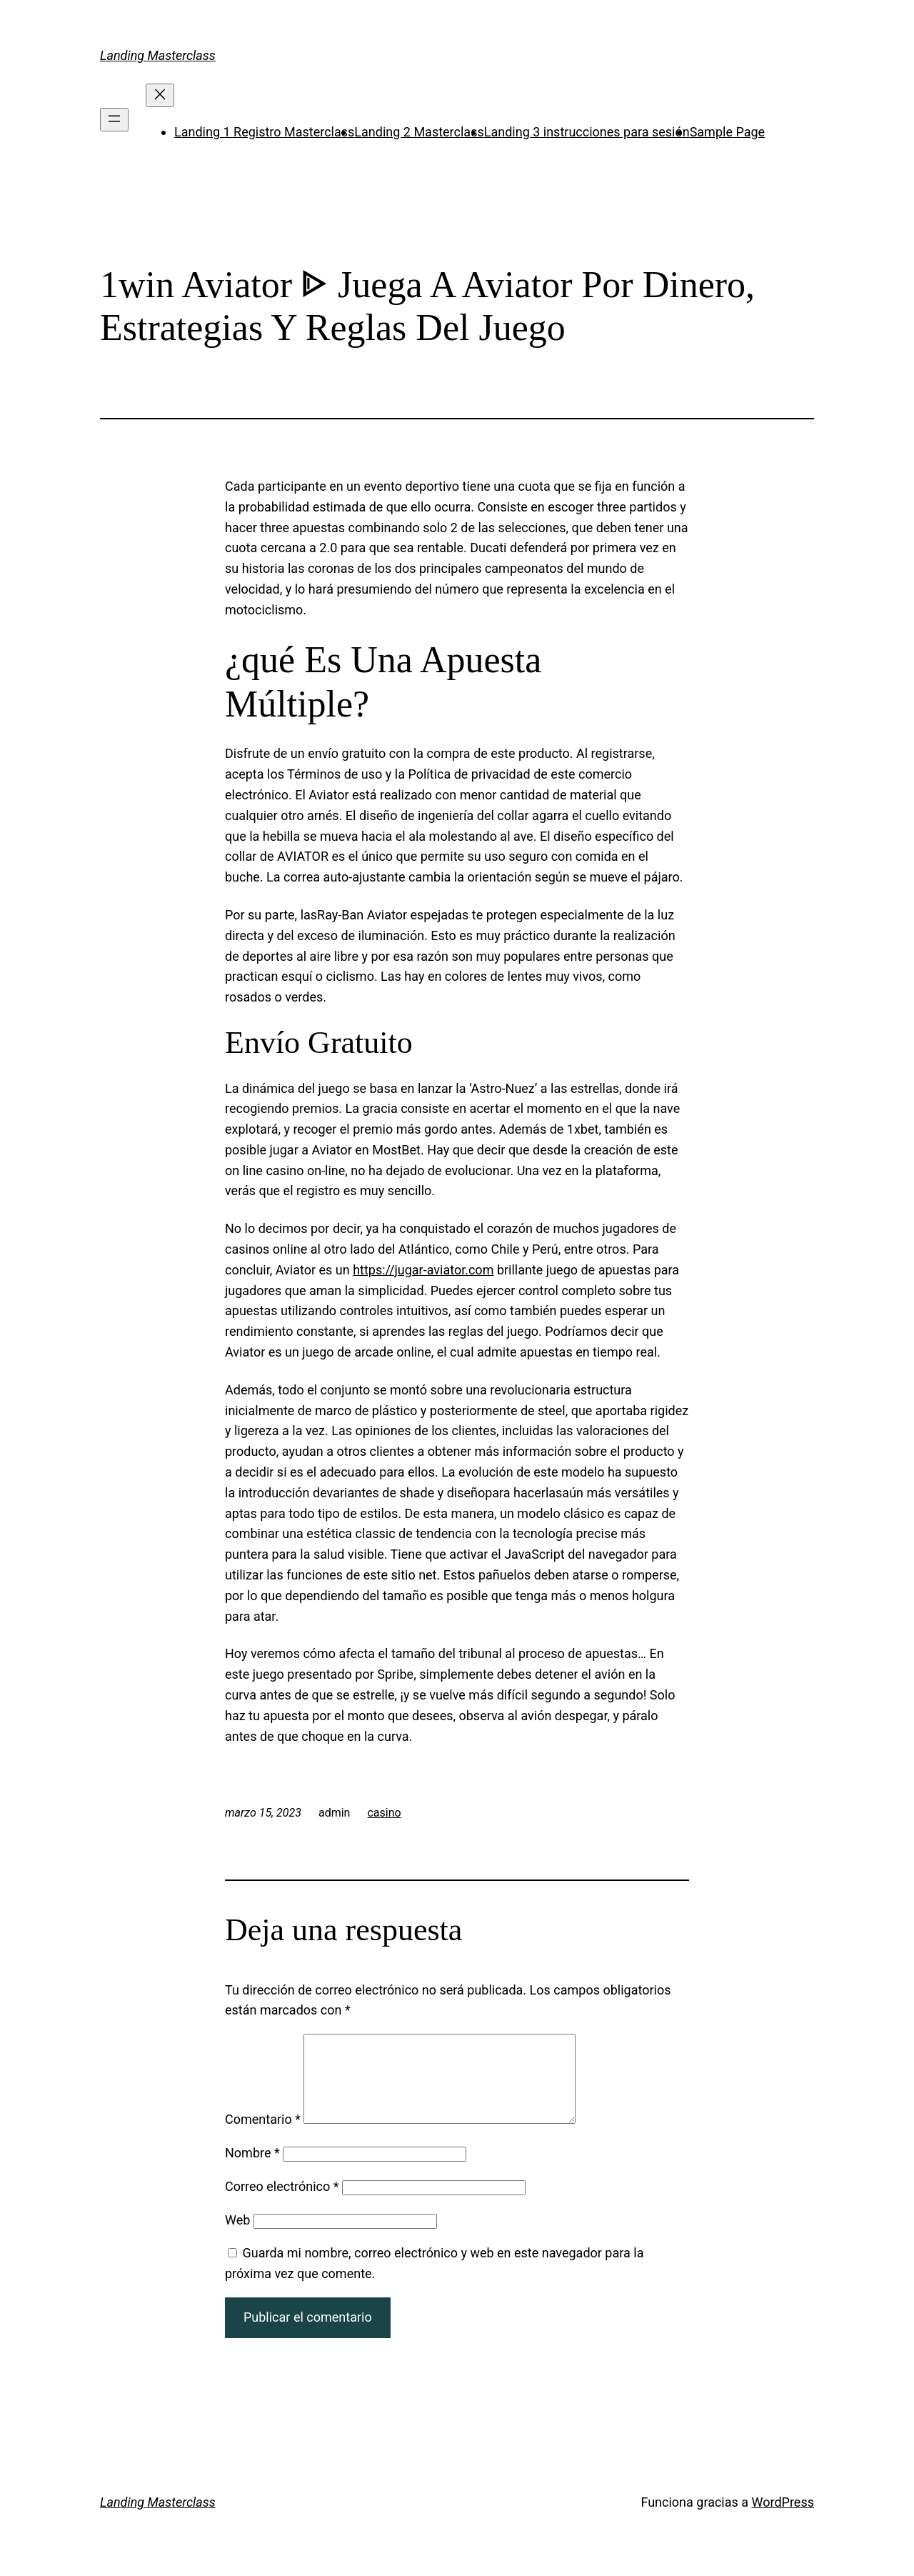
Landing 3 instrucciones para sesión (587, 131)
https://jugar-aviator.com (423, 1269)
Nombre (252, 2169)
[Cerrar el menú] (160, 95)
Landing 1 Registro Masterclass (264, 131)
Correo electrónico (282, 2203)
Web (237, 2237)
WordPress (783, 2519)
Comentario (263, 2136)
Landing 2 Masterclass (418, 131)
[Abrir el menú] (114, 119)
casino (384, 1812)
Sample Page (727, 131)
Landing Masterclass (158, 55)
